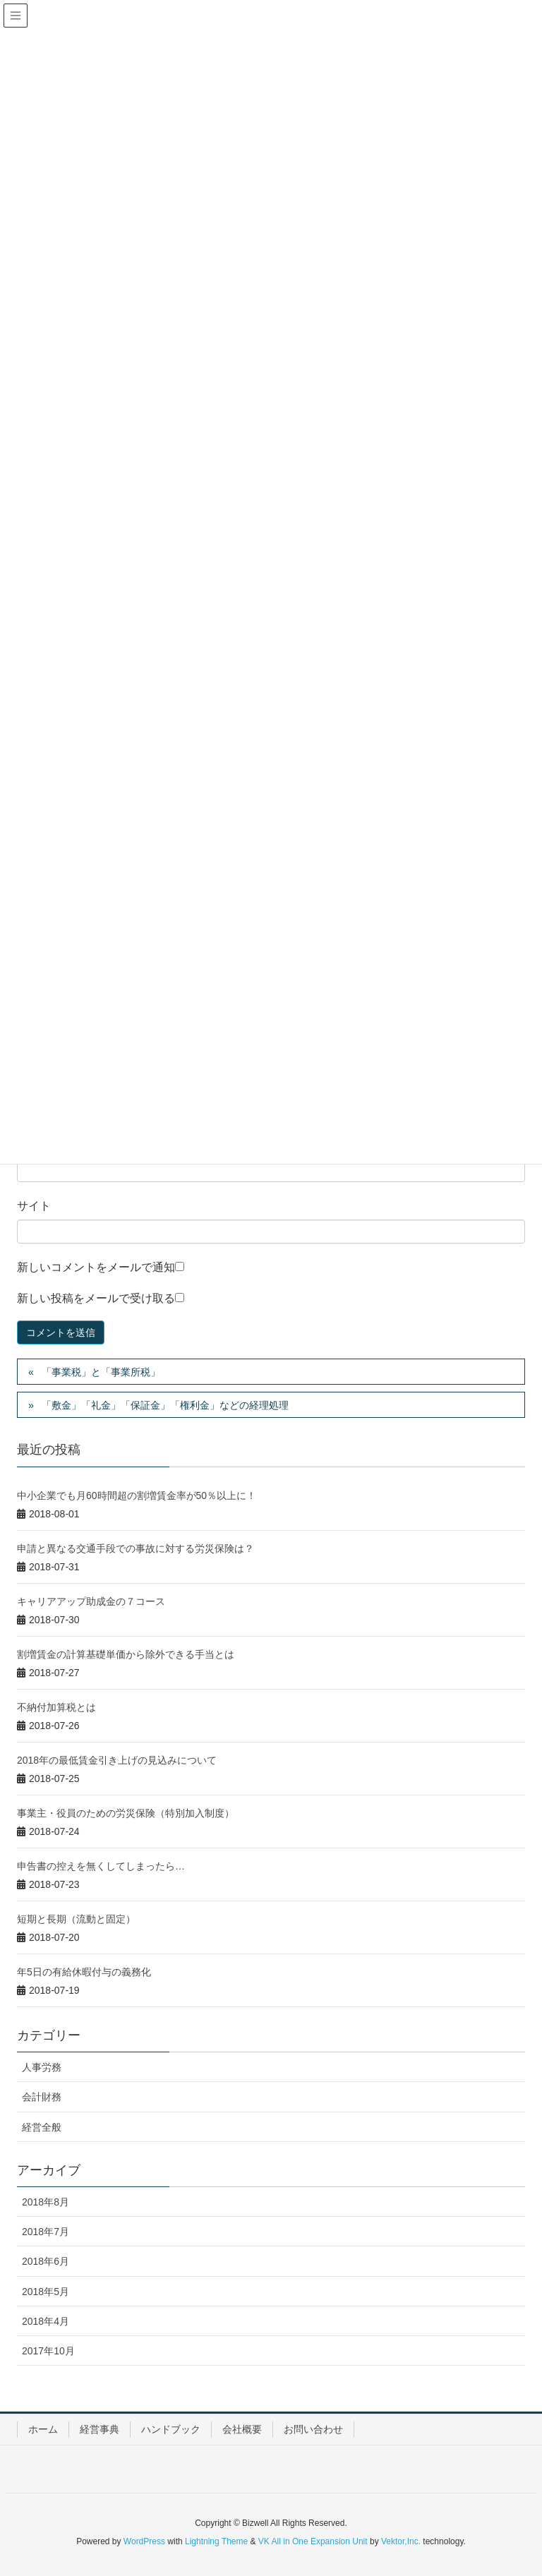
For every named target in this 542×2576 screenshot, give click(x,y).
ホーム (43, 2429)
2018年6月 (45, 2261)
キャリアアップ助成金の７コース (91, 1601)
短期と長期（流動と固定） (76, 1919)
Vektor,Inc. (401, 2541)
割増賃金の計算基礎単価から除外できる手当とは (125, 1654)
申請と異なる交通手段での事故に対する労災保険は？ (135, 1548)
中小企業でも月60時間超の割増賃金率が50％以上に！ (136, 1495)
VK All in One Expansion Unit (313, 2541)
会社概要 (242, 2429)
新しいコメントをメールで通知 (96, 1267)
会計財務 (41, 2096)
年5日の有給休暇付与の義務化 (84, 1972)
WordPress (144, 2541)
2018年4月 (45, 2321)
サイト (34, 1206)
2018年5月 (45, 2291)
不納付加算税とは (56, 1707)
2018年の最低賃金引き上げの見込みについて (117, 1760)
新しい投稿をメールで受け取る (96, 1298)
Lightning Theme (216, 2541)
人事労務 (41, 2067)
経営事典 (99, 2429)
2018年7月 (45, 2231)
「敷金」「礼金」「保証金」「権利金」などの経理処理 (165, 1405)
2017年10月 (48, 2351)
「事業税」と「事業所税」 (101, 1372)
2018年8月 (45, 2202)
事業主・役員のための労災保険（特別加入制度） (125, 1813)
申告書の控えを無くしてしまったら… (101, 1866)
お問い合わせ (313, 2429)
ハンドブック (170, 2429)
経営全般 (41, 2127)
